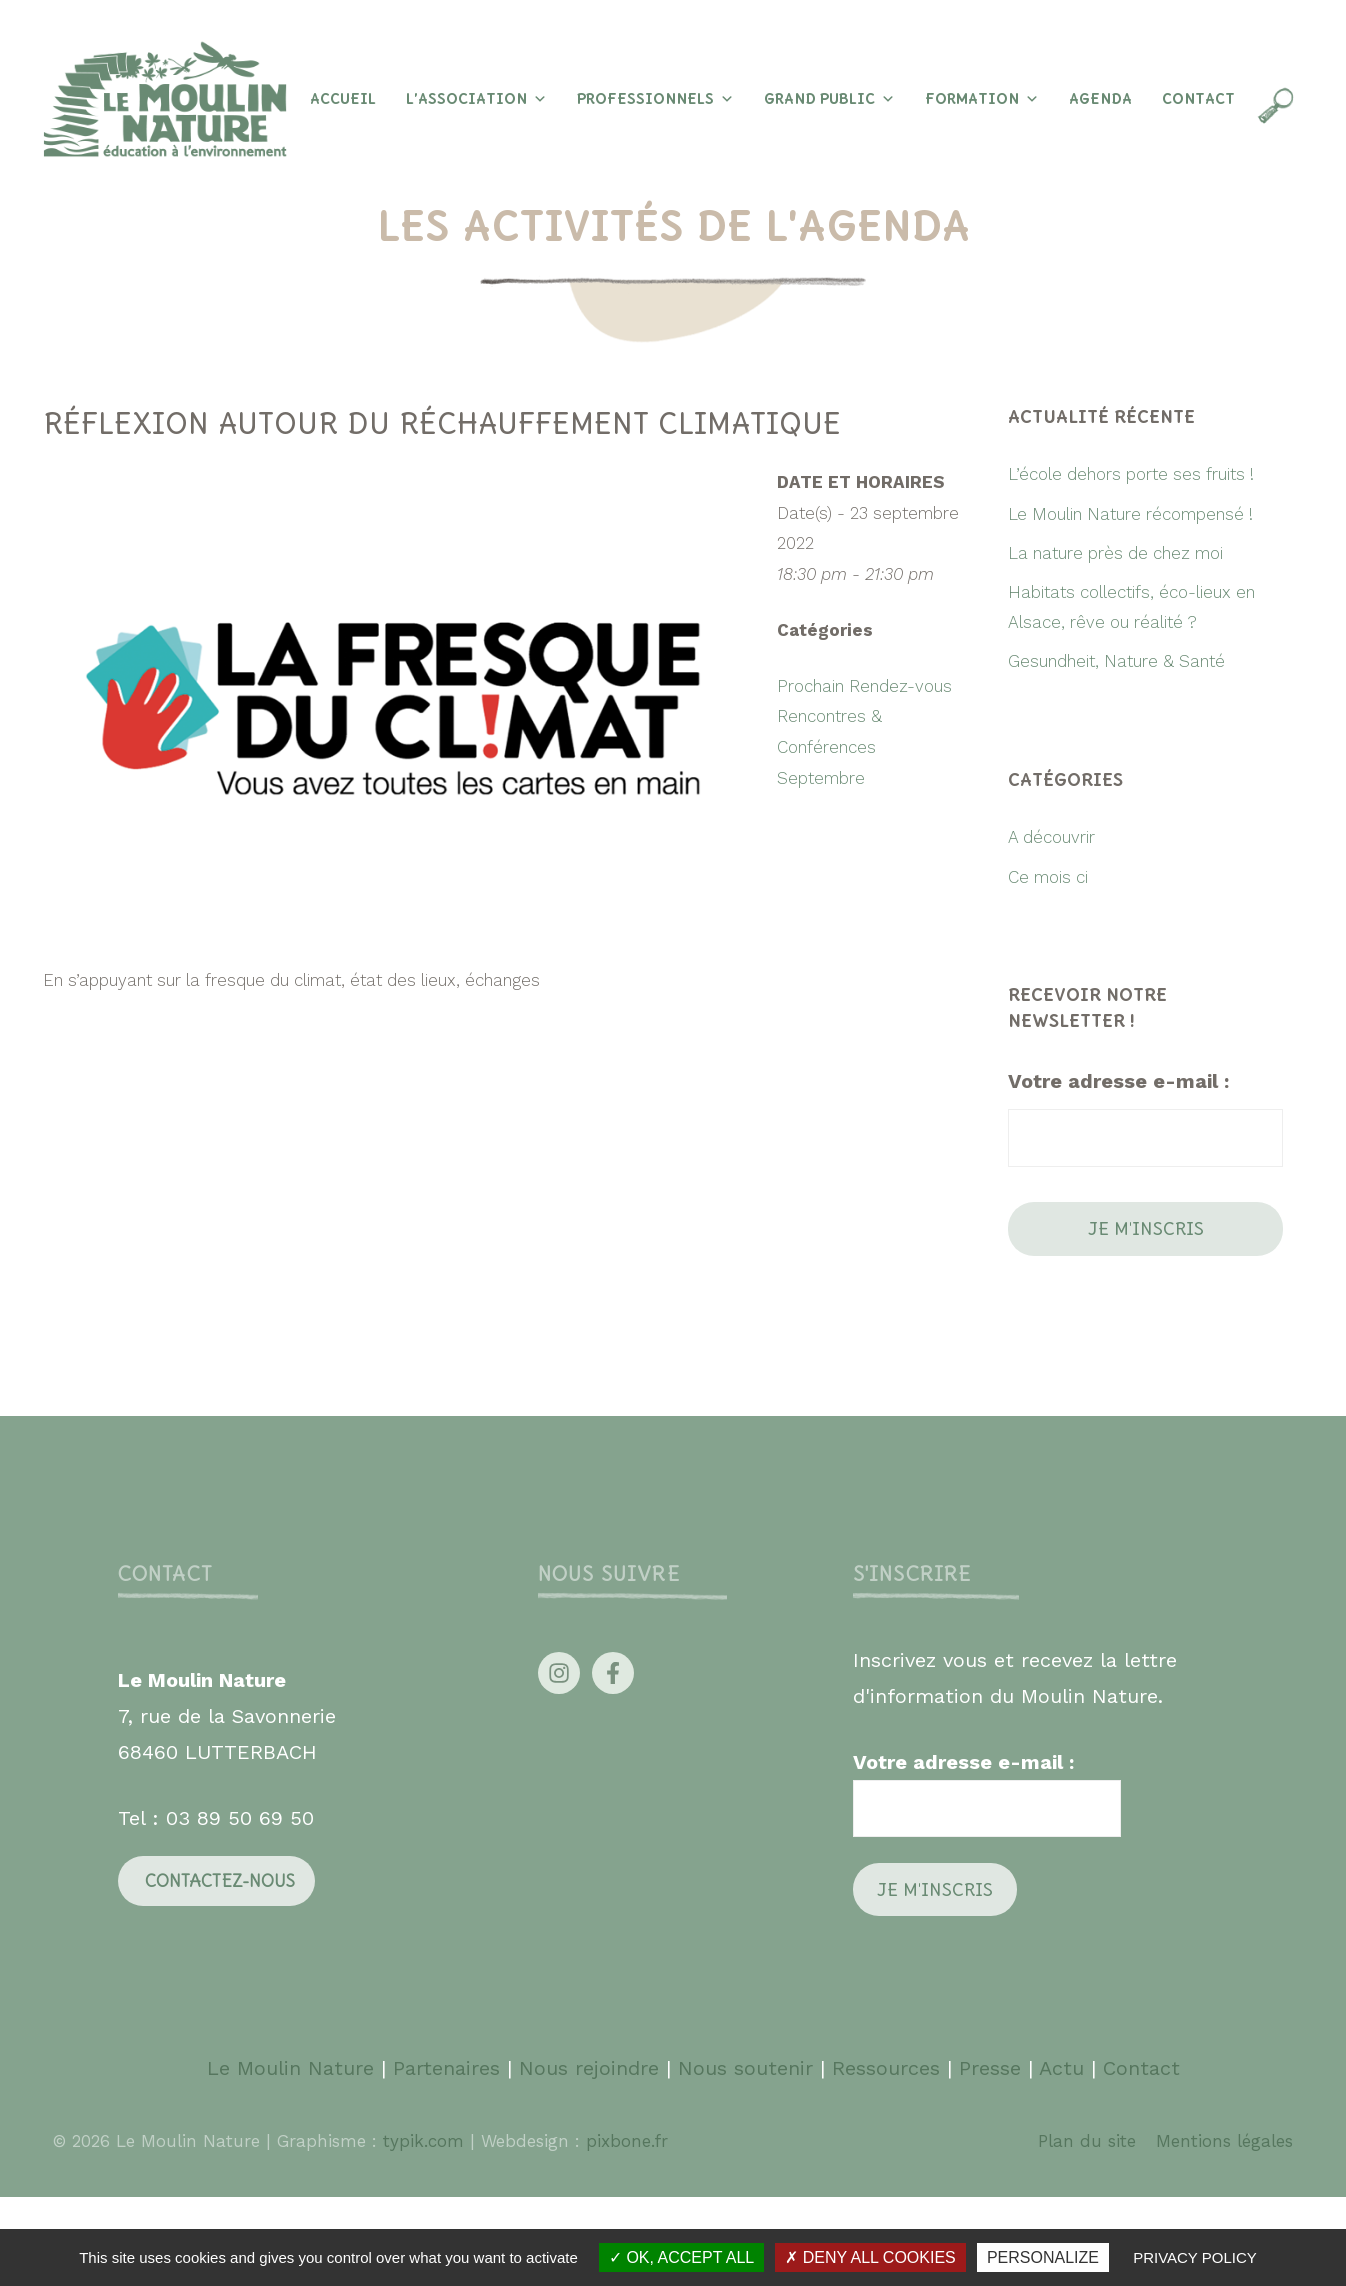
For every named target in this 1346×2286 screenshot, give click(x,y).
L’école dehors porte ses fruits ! (1131, 474)
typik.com (426, 2141)
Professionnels (655, 99)
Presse (990, 2068)
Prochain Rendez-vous (864, 686)
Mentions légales (1224, 2141)
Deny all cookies (870, 2257)
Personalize (1043, 2257)
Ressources (886, 2068)
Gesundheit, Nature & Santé (1116, 661)
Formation (982, 99)
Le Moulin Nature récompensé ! (1130, 514)
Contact (1198, 99)
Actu (1061, 2068)
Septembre (821, 778)
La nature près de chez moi (1115, 553)
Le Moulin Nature (290, 2068)
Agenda (1100, 99)
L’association (476, 99)
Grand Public (829, 99)
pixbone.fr (624, 2141)
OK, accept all (681, 2257)
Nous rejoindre (589, 2068)
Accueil (343, 99)
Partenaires (450, 2068)
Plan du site (1087, 2141)
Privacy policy (1195, 2257)
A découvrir (1051, 837)
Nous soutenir (745, 2068)
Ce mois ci (1048, 877)
